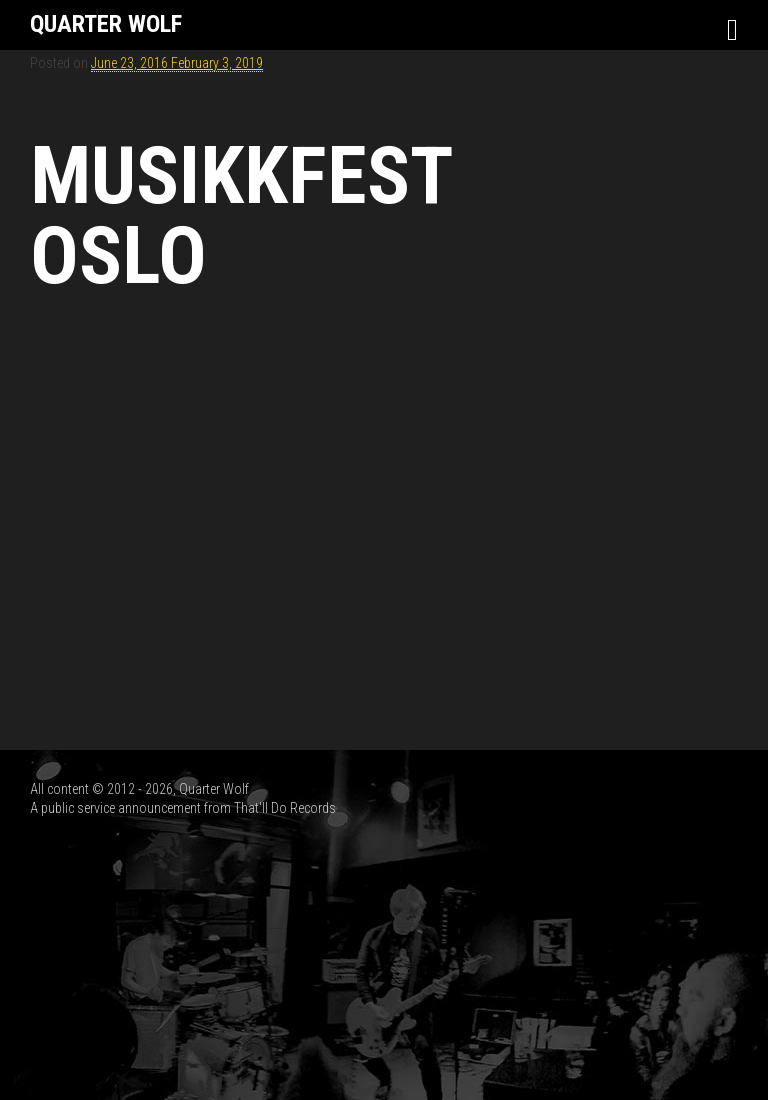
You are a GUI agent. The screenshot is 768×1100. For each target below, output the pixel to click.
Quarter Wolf (106, 24)
